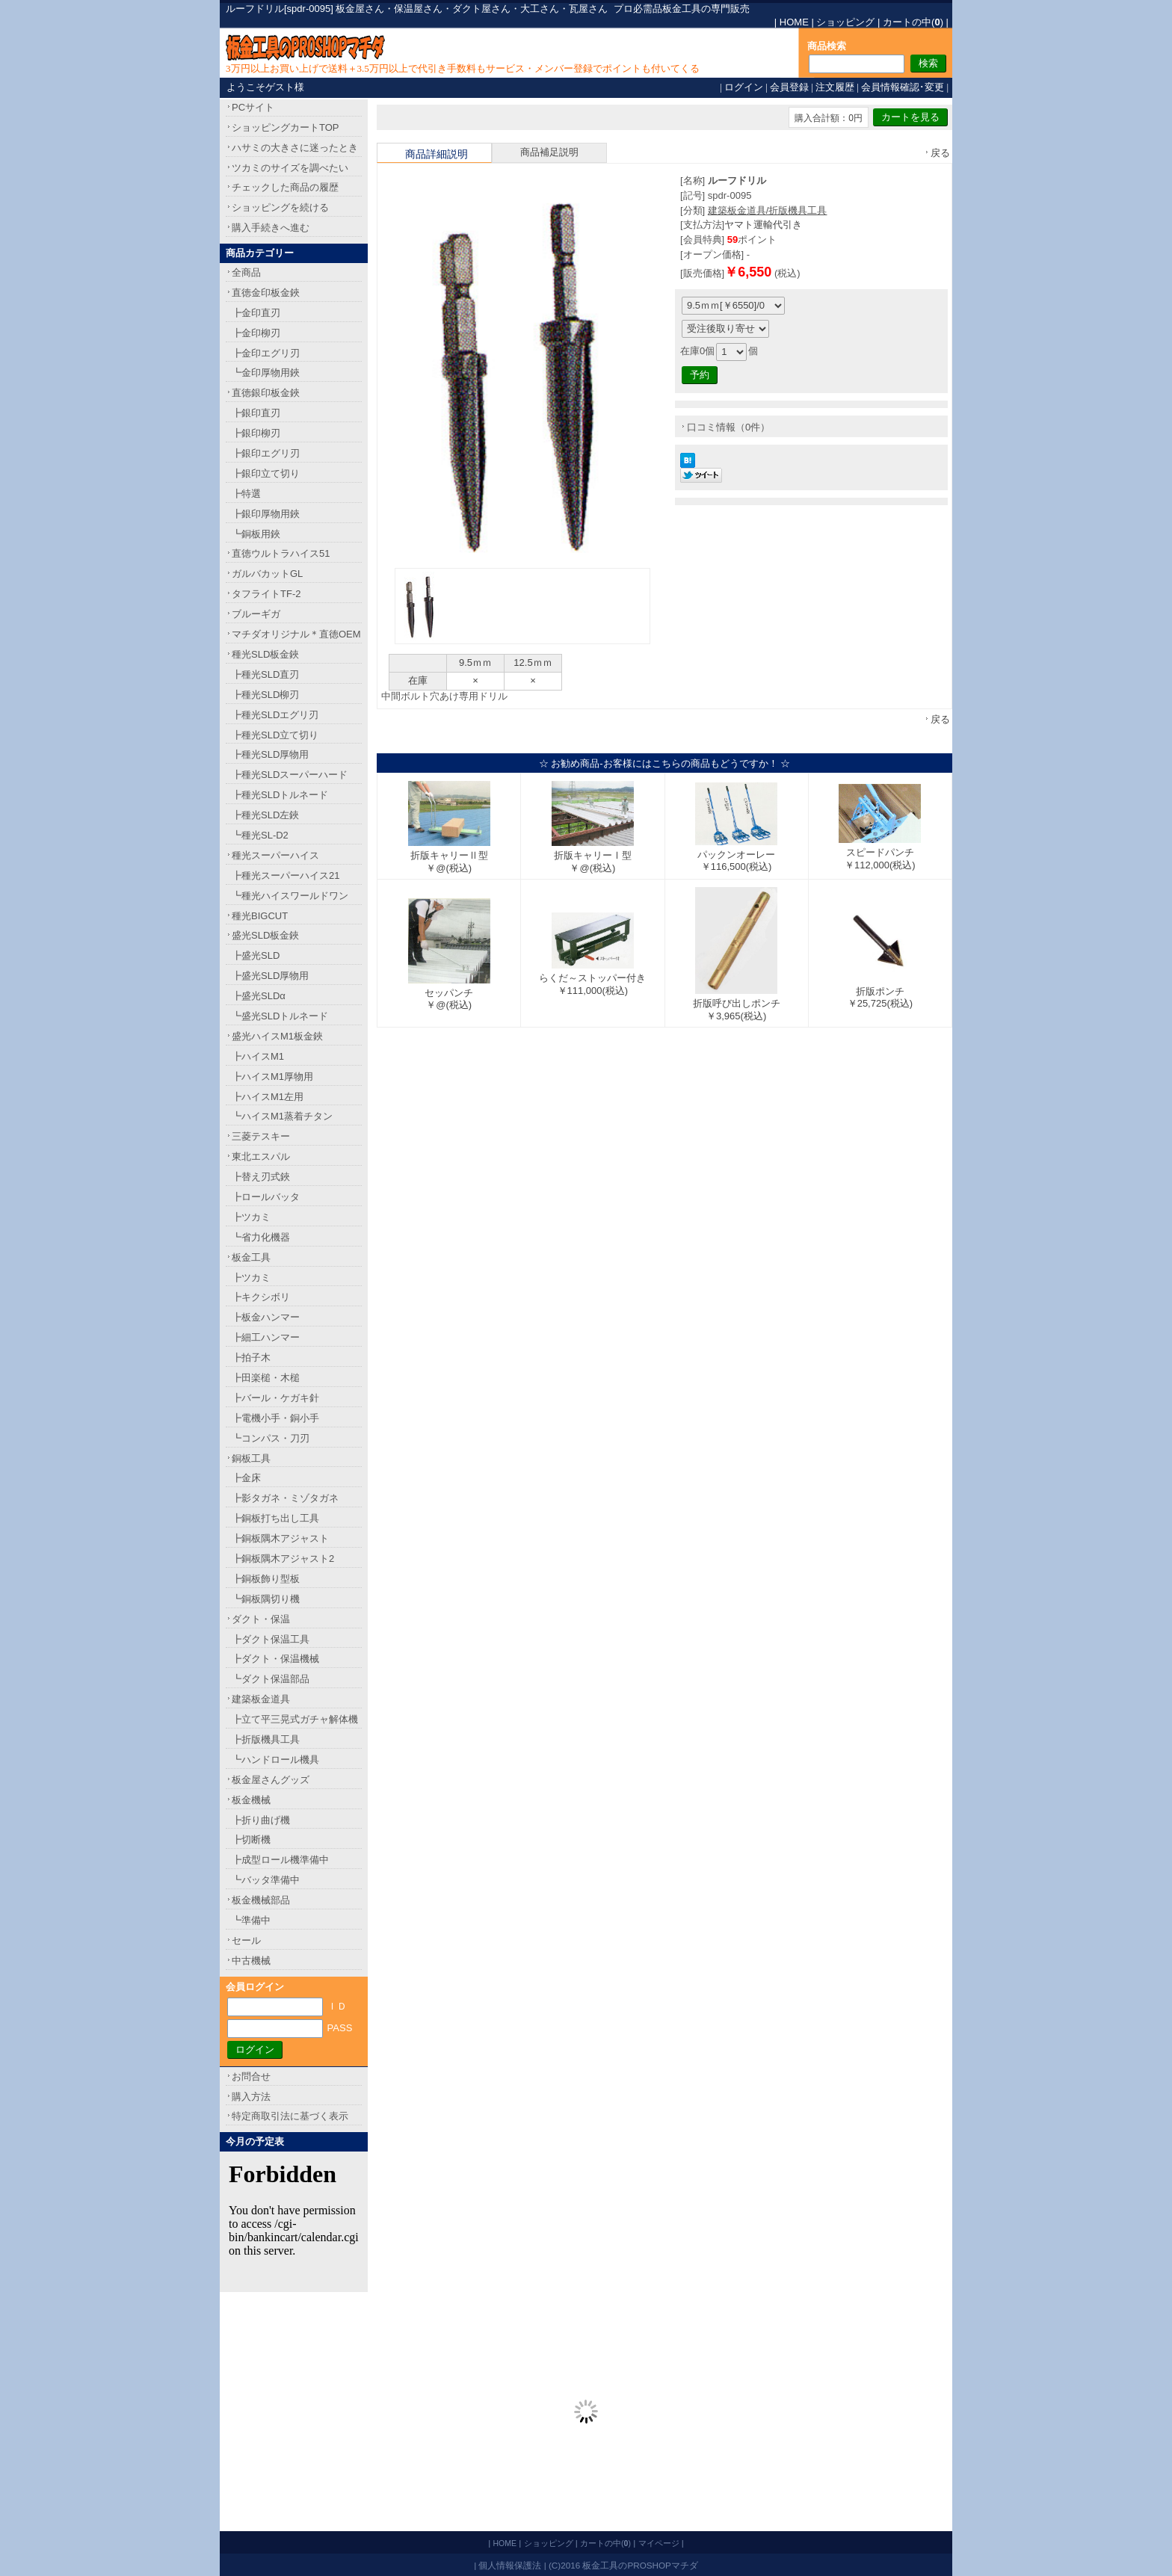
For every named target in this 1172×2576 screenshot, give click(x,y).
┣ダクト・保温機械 (275, 1658)
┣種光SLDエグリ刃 (275, 714)
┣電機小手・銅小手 (275, 1418)
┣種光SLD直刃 (265, 674)
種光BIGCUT (260, 915)
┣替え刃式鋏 (261, 1176)
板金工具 (251, 1257)
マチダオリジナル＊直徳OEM (296, 634)
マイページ (658, 2543)
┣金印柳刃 (256, 333)
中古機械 (251, 1960)
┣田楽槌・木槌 (266, 1377)
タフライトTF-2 (266, 593)
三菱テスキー (261, 1136)
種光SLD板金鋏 (265, 654)
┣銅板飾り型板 (266, 1578)
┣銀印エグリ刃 (266, 453)
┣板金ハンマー (266, 1317)
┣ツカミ (251, 1217)
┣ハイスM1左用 (267, 1096)
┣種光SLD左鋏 (265, 815)
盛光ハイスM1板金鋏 (277, 1036)
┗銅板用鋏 (256, 534)
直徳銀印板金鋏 (266, 392)
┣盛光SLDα (259, 995)
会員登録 (789, 87)
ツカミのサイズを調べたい (290, 167)
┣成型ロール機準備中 (280, 1859)
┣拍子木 (251, 1357)
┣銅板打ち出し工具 (275, 1518)
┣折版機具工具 (266, 1739)
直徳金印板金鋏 (266, 292)
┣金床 (246, 1477)
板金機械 (251, 1800)
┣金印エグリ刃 (266, 353)
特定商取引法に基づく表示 (290, 2116)
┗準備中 (251, 1920)
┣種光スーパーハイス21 (285, 875)
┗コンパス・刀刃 (270, 1438)
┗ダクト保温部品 (270, 1678)
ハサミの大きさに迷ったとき (295, 147)
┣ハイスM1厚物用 (272, 1076)
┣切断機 (251, 1839)
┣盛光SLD (256, 955)
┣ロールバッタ (266, 1196)
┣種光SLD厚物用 (270, 754)
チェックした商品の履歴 (285, 187)
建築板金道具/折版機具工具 (767, 210)
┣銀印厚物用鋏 (266, 513)
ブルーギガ (256, 614)
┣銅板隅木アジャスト (280, 1538)
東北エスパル (261, 1156)
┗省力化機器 (261, 1237)
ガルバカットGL (267, 573)
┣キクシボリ (261, 1297)
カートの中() (913, 22)
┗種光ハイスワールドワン (290, 895)
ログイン (743, 87)
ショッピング (845, 22)
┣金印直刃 (256, 312)
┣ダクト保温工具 (270, 1639)
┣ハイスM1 (258, 1056)
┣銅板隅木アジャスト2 (283, 1558)
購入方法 (251, 2096)
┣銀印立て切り (266, 473)
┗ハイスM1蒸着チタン (282, 1116)
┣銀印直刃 (256, 412)
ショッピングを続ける (280, 207)
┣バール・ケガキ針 (275, 1397)
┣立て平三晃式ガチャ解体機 (295, 1719)
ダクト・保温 (261, 1619)
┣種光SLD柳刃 (265, 694)
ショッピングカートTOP (285, 127)
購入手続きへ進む (270, 227)
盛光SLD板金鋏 (265, 935)
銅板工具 (251, 1458)
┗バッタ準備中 (266, 1879)
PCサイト (253, 107)
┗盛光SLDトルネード (280, 1016)
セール (246, 1940)
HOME (794, 22)
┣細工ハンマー (266, 1337)
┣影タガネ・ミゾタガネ (285, 1498)
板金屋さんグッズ (270, 1779)
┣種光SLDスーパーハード (290, 774)
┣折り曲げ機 (261, 1820)
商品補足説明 (549, 152)
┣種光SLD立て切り (275, 735)
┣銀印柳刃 (256, 433)
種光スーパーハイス (275, 855)
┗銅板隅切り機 (266, 1598)
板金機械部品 (261, 1900)
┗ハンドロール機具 (275, 1759)
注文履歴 (834, 87)
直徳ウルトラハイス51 (281, 553)
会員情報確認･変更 (902, 87)
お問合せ (251, 2076)
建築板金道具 (261, 1699)
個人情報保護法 (509, 2565)
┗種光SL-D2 (260, 835)
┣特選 (246, 493)
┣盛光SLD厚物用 (270, 975)
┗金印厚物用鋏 (266, 372)
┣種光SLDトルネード (280, 794)
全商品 (246, 272)
